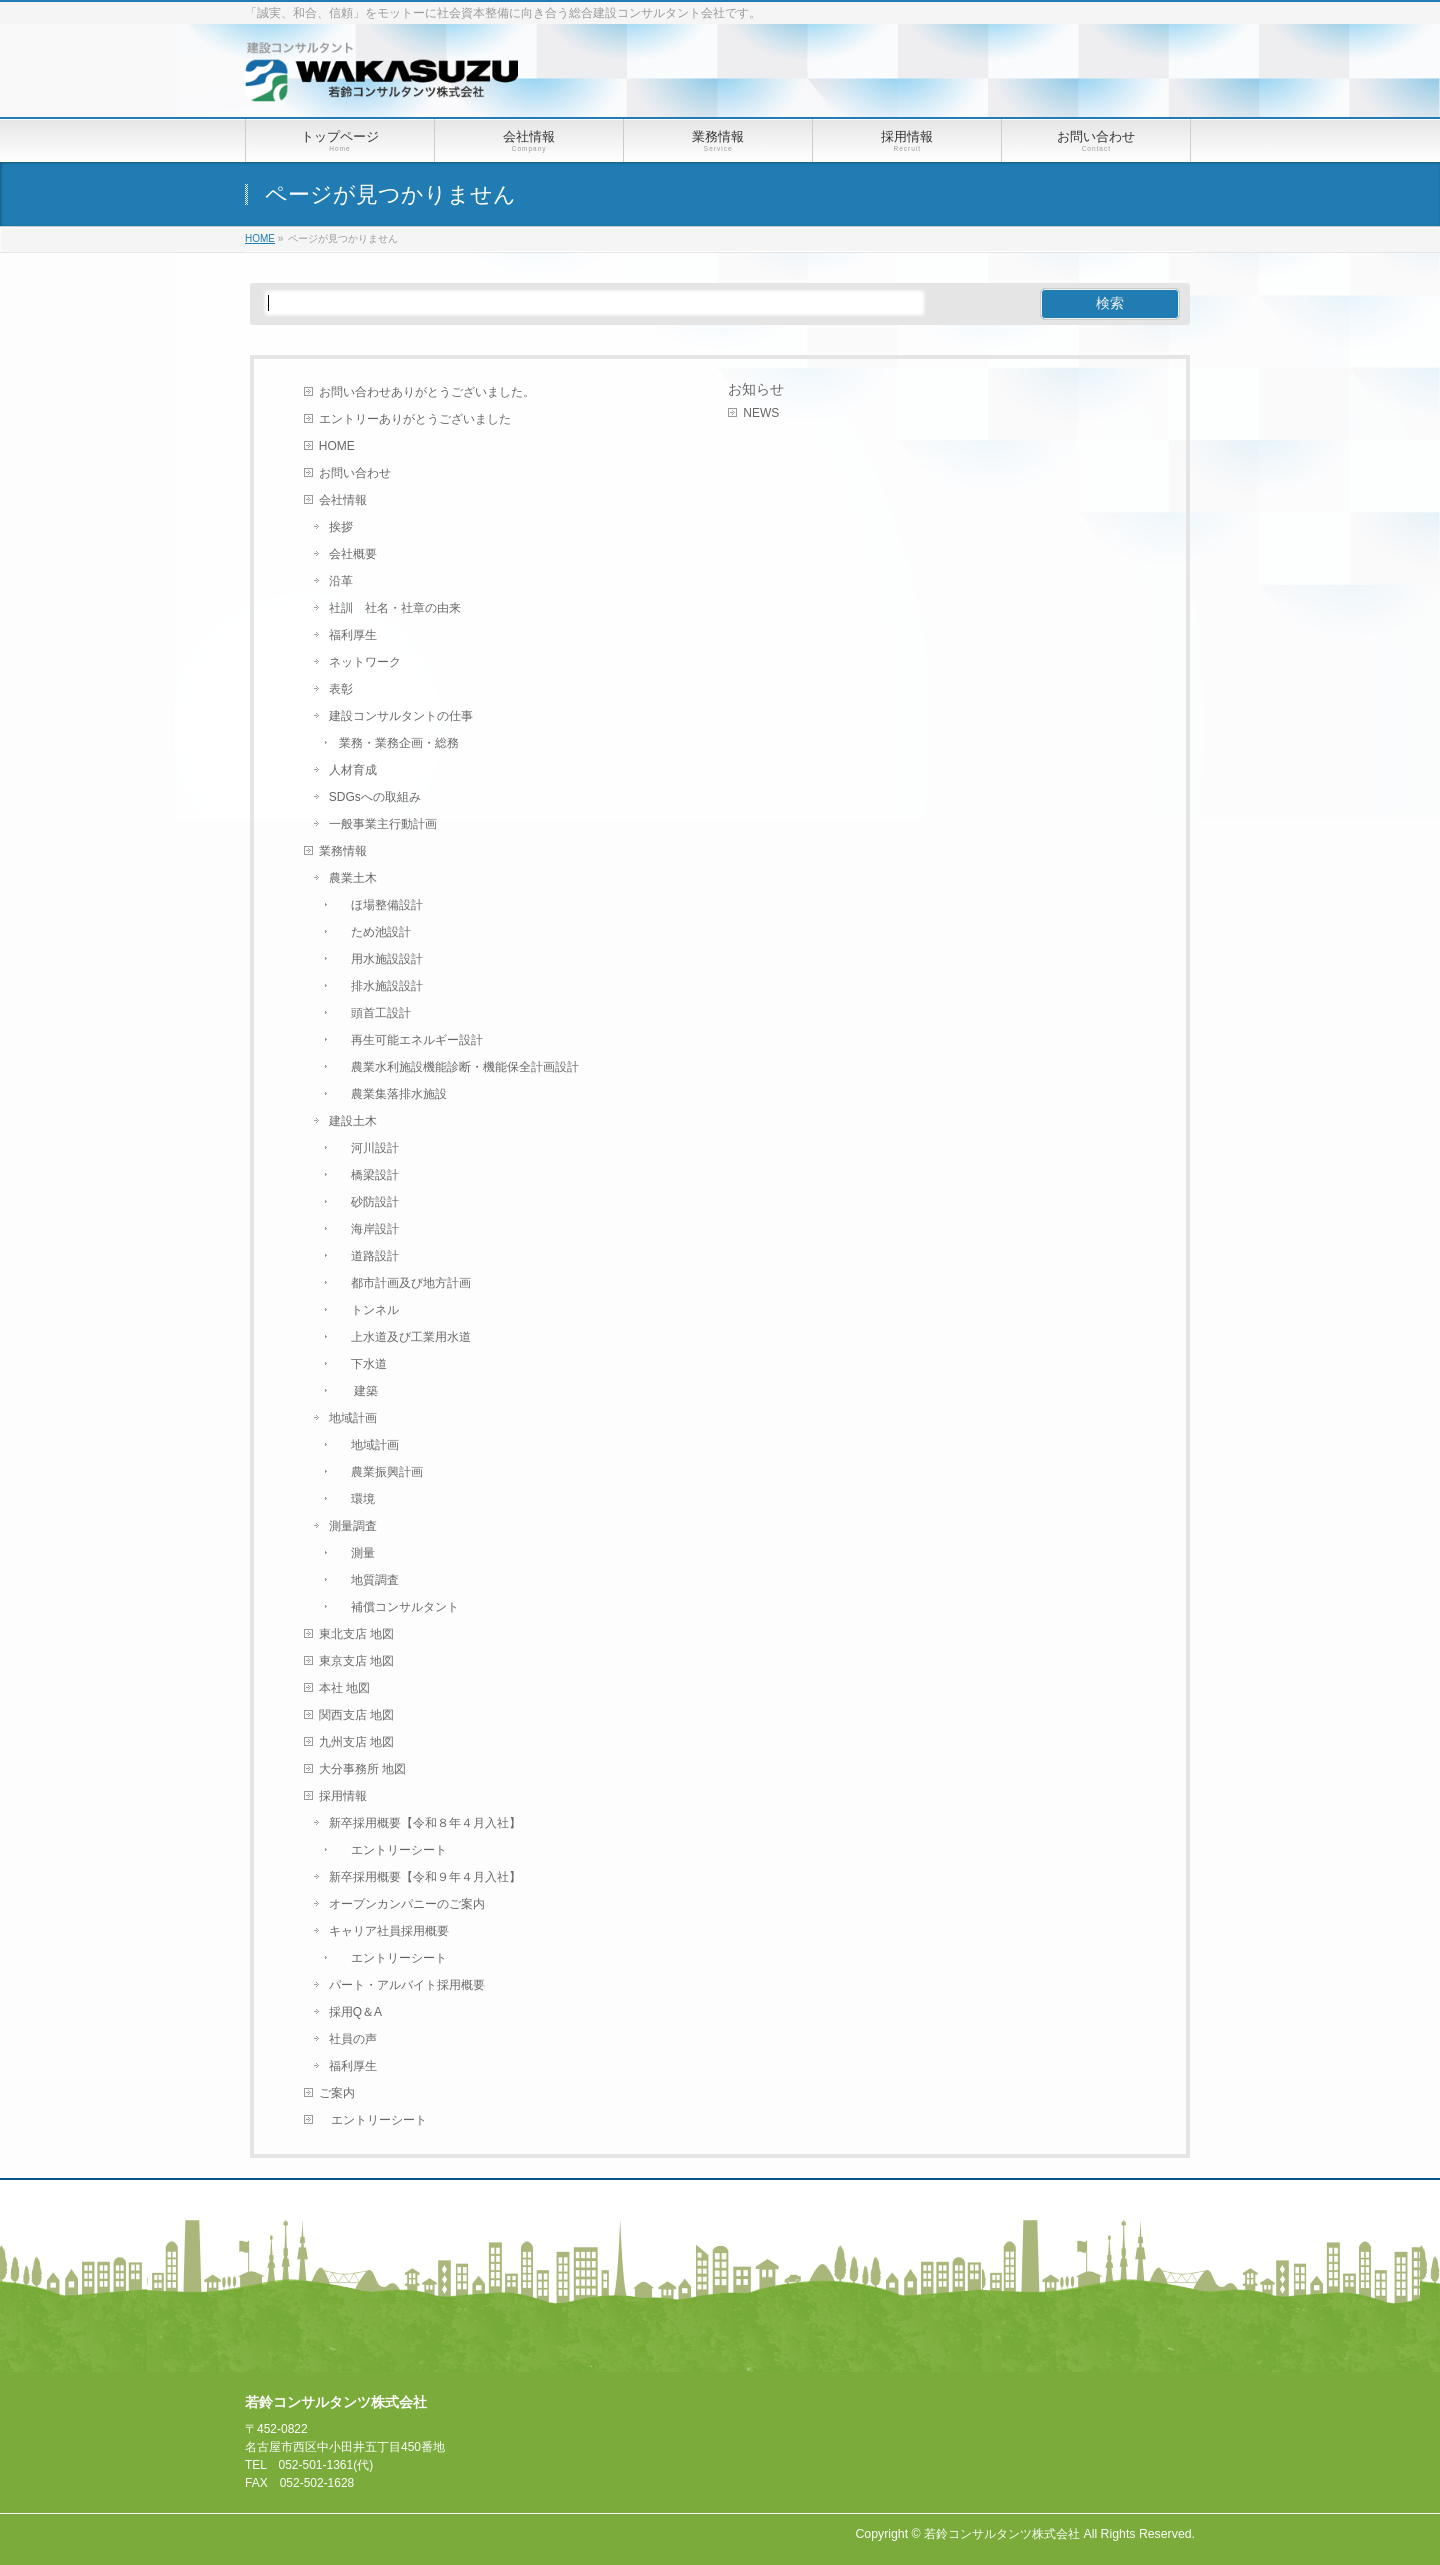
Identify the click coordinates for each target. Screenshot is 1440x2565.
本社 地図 (344, 1688)
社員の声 (353, 2039)
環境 (357, 1499)
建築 (358, 1391)
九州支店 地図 (356, 1742)
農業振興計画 (381, 1472)
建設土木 (353, 1121)
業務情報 (343, 851)
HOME (337, 446)
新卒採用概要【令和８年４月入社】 (425, 1823)
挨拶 (341, 527)
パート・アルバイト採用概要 (407, 1985)
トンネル (369, 1310)
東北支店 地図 (356, 1634)
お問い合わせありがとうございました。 (427, 392)
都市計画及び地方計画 (405, 1283)
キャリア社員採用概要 (389, 1931)
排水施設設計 (381, 986)
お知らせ (756, 389)
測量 (357, 1553)
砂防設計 (369, 1202)
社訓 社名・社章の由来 (395, 608)
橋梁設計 (369, 1175)
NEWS (761, 413)
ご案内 (337, 2093)
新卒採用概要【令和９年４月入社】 (425, 1877)
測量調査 (353, 1526)
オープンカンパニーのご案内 (407, 1904)
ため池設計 (375, 932)
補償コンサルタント (399, 1607)
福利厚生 (353, 635)
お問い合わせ (355, 473)
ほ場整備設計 (381, 905)
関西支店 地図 (356, 1715)
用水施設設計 (381, 959)
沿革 (341, 581)
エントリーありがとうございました (415, 419)
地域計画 (353, 1418)
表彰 (341, 689)
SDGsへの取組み (375, 797)
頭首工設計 (375, 1013)
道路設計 (369, 1256)
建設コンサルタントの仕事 (401, 716)
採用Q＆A (355, 2012)
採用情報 (343, 1796)
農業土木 (353, 878)
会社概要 (353, 554)
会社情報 (343, 500)
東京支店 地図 (356, 1661)
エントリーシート (393, 1850)
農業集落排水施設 (393, 1094)
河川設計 (369, 1148)
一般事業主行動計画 (383, 824)
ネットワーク (365, 662)
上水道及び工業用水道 (405, 1337)
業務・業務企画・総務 (399, 743)
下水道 (363, 1364)
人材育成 (353, 770)
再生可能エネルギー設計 (411, 1040)
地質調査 (369, 1580)
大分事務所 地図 (362, 1769)
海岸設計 (369, 1229)
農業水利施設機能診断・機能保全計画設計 (459, 1067)
